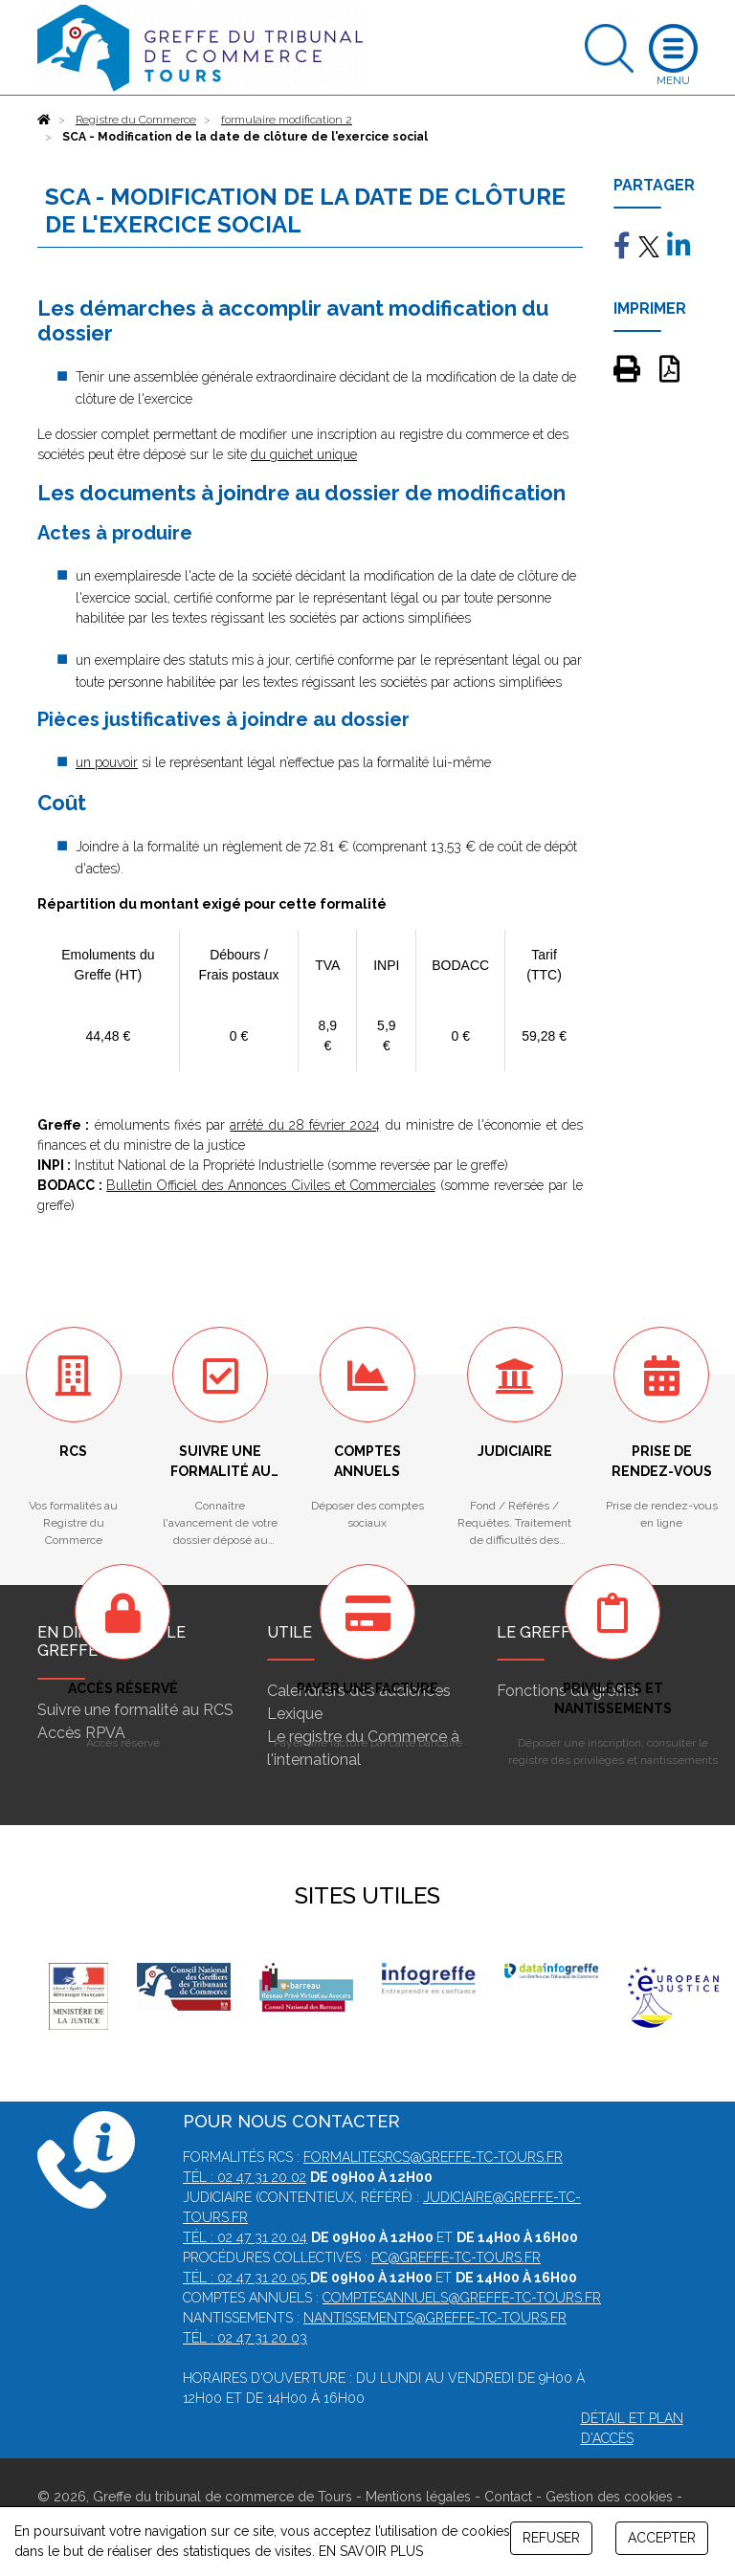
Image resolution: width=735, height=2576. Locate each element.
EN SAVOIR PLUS (371, 2551)
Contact (508, 2496)
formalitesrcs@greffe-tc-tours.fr (433, 2157)
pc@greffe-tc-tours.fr (456, 2257)
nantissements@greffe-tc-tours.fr (435, 2317)
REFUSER (551, 2537)
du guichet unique (304, 454)
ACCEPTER (662, 2537)
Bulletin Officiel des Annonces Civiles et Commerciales (270, 1185)
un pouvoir (107, 762)
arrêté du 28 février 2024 (305, 1125)
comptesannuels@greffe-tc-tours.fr (462, 2297)
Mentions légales (418, 2496)
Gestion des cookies (609, 2496)
